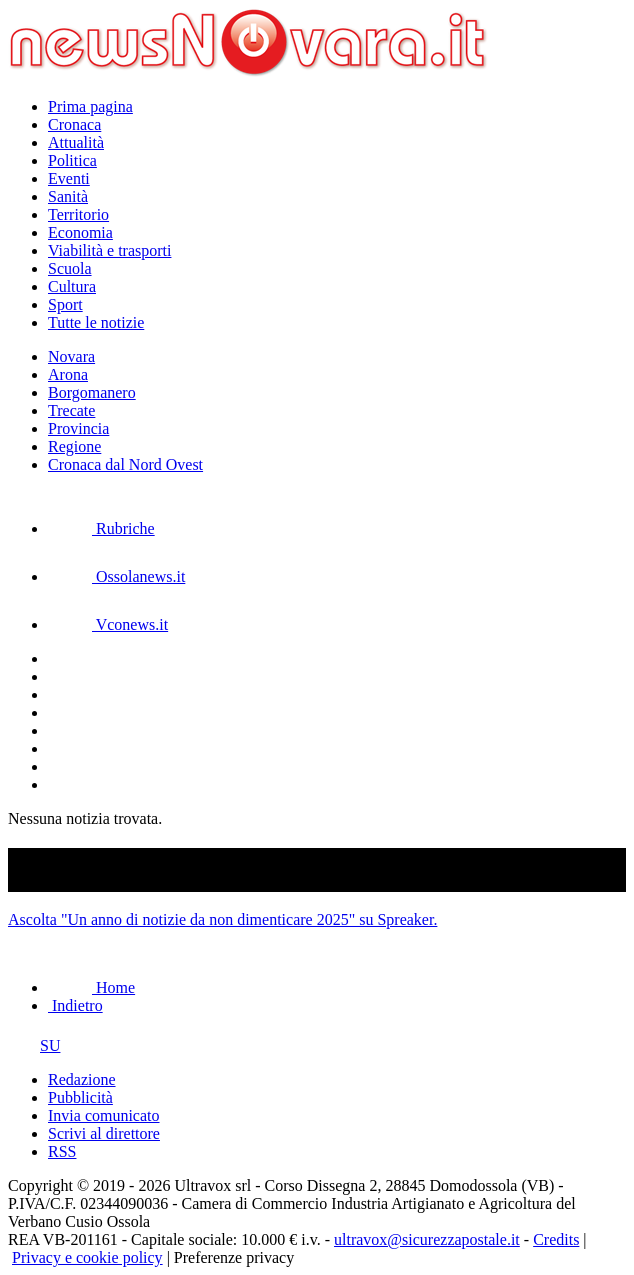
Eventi (69, 178)
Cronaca (74, 124)
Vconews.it (108, 624)
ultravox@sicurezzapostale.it (427, 1239)
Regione (74, 446)
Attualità (76, 142)
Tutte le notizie (96, 322)
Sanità (68, 196)
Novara (71, 356)
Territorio (78, 214)
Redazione (82, 1079)
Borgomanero (92, 392)
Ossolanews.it (116, 576)
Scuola (70, 268)
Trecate (71, 410)
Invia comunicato (104, 1115)
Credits (556, 1239)
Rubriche (101, 528)
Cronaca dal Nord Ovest (125, 464)
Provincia (78, 428)
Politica (72, 160)
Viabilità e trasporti (109, 250)
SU (34, 1045)
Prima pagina (90, 106)
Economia (80, 232)
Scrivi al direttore (104, 1133)
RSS (62, 1151)
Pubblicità (80, 1097)
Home (91, 987)
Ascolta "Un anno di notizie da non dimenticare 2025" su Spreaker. (222, 919)
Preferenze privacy (234, 1257)
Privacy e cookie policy (87, 1257)
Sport (65, 304)
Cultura (72, 286)
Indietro (75, 1005)
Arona (68, 374)
